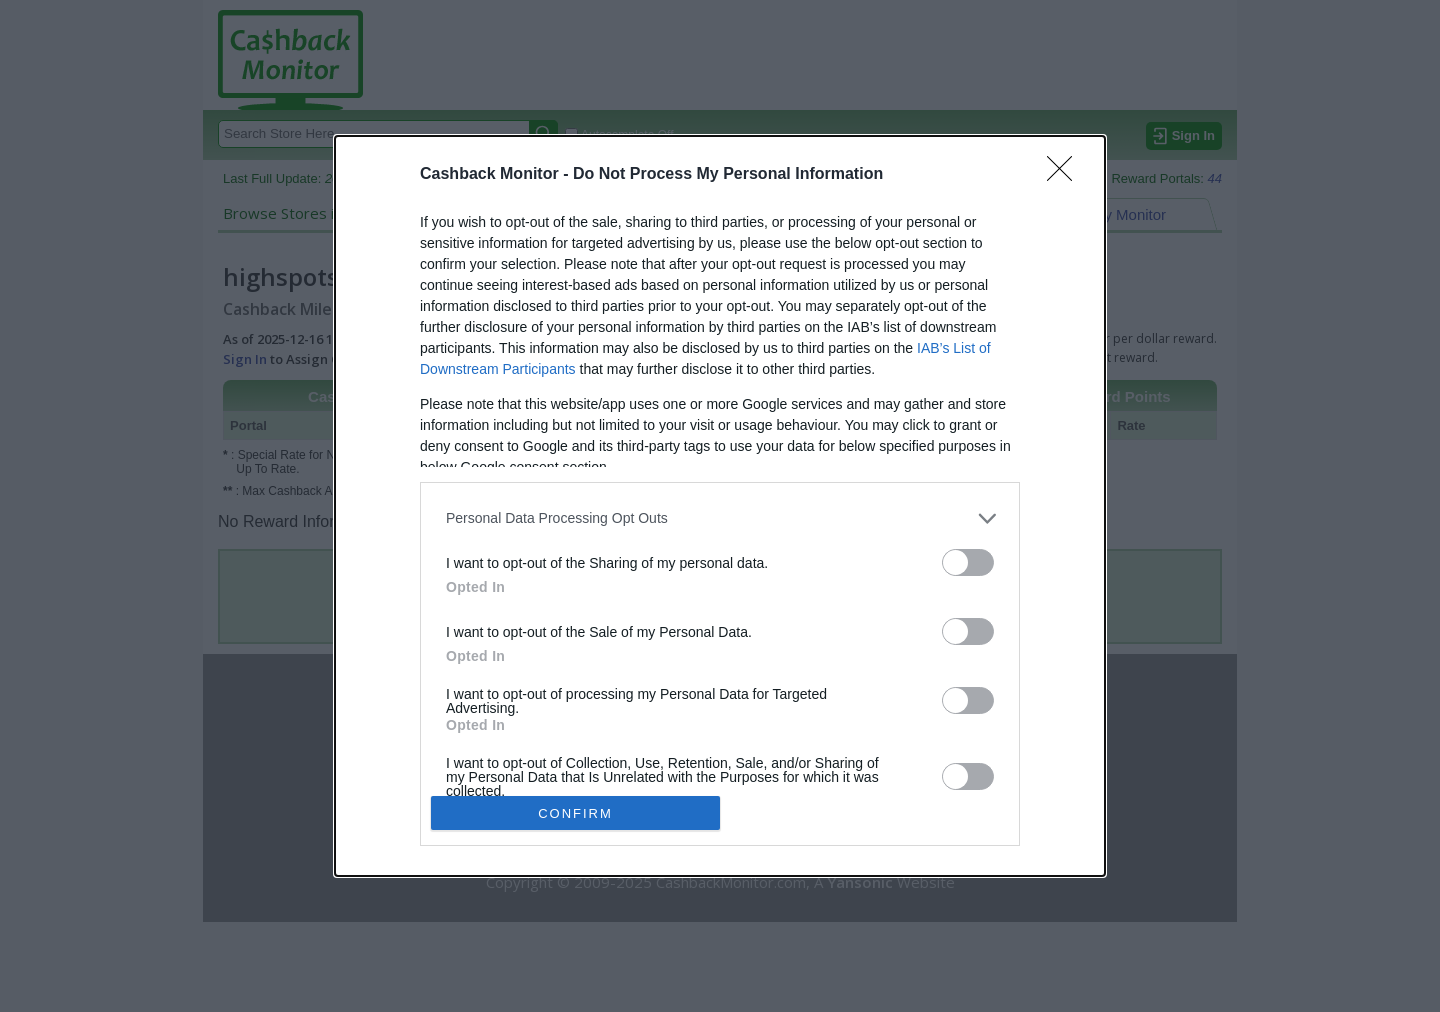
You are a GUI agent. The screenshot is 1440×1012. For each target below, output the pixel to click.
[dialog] (720, 506)
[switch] (968, 562)
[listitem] (720, 518)
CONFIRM (575, 813)
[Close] (1066, 175)
